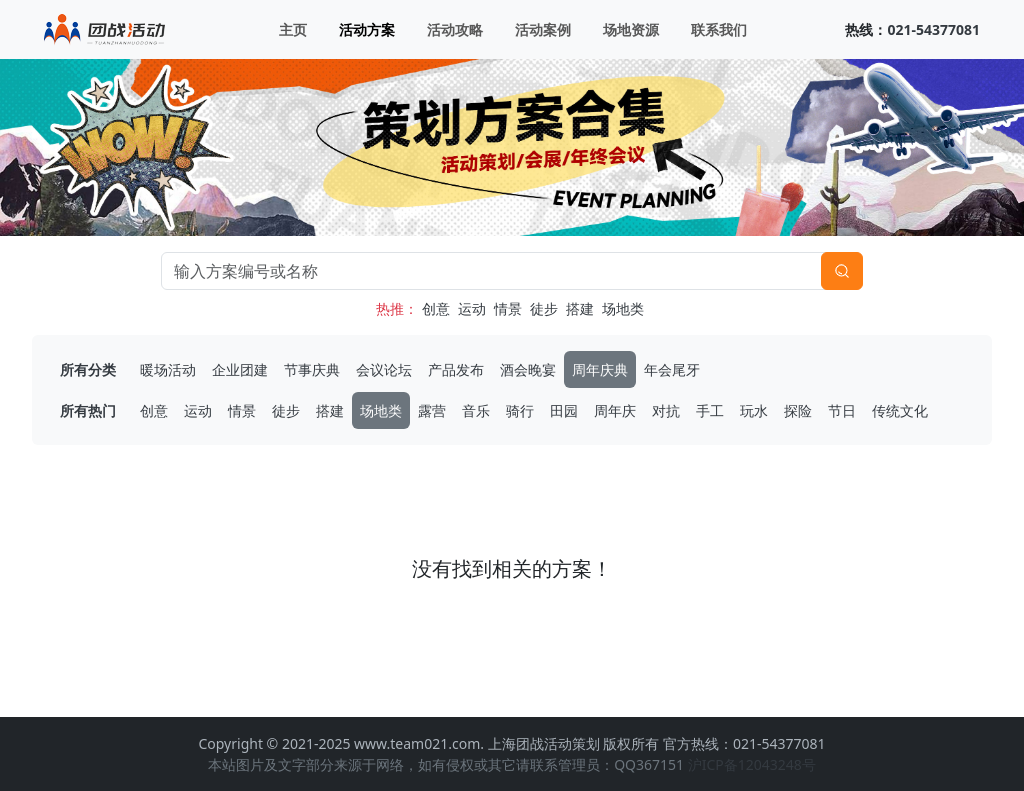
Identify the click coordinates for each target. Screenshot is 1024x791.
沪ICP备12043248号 (752, 764)
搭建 (580, 308)
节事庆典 (312, 369)
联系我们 (719, 29)
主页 (293, 29)
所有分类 (88, 369)
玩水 (754, 410)
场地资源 (631, 29)
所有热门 (88, 410)
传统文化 (900, 410)
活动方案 (367, 29)
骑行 (520, 410)
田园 (564, 410)
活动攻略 (455, 29)
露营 (432, 410)
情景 (508, 308)
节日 (842, 410)
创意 (436, 308)
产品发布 (456, 369)
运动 (472, 308)
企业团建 (240, 369)
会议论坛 (384, 369)
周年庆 (615, 410)
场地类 (623, 308)
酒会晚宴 (528, 369)
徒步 (544, 308)
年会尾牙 (672, 369)
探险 (798, 410)
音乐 (476, 410)
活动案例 (543, 29)
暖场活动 (168, 369)
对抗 (666, 410)
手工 (710, 410)
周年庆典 (600, 369)
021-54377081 (933, 29)
